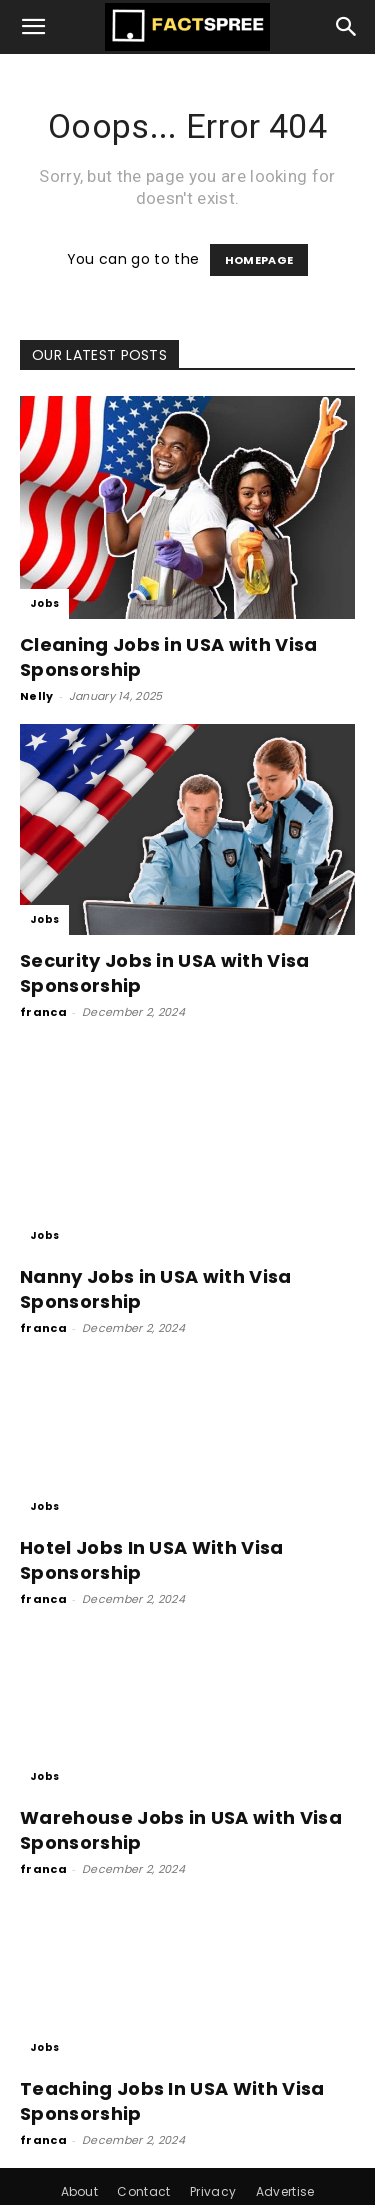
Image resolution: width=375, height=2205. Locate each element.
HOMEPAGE (259, 260)
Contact (143, 2145)
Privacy (213, 2145)
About (80, 2145)
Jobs (44, 603)
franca (43, 1012)
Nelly (37, 696)
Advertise (285, 2145)
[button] (34, 27)
